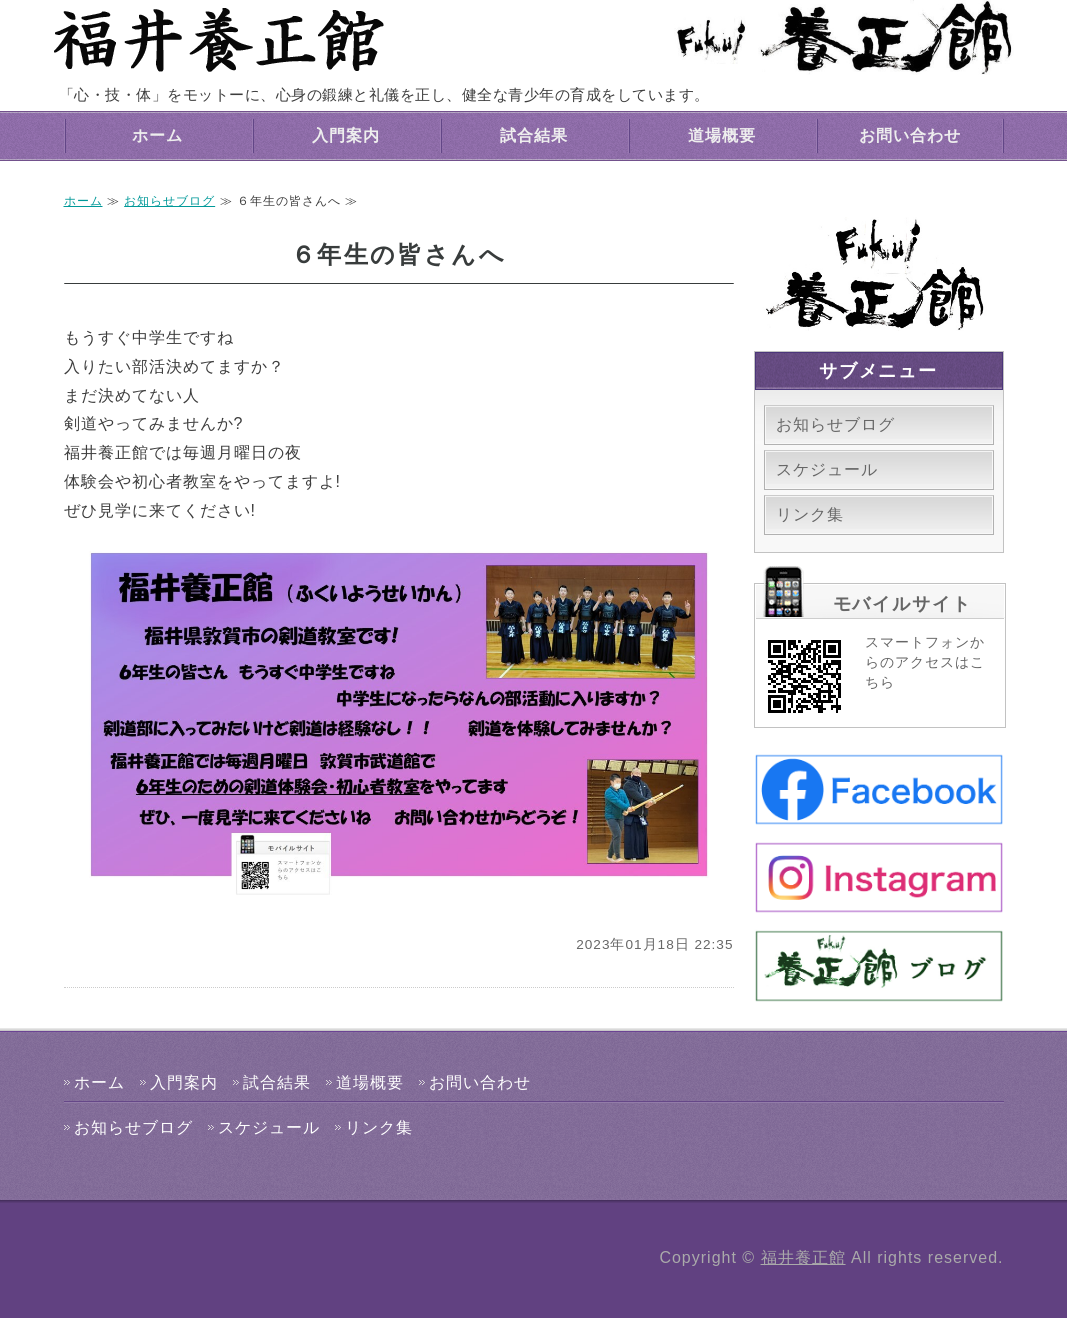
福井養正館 (803, 1257)
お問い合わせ (910, 135)
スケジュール (827, 469)
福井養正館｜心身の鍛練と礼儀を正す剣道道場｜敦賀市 (219, 40)
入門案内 (346, 135)
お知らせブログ (169, 201)
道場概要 (722, 135)
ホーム (157, 135)
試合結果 (534, 135)
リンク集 (810, 514)
